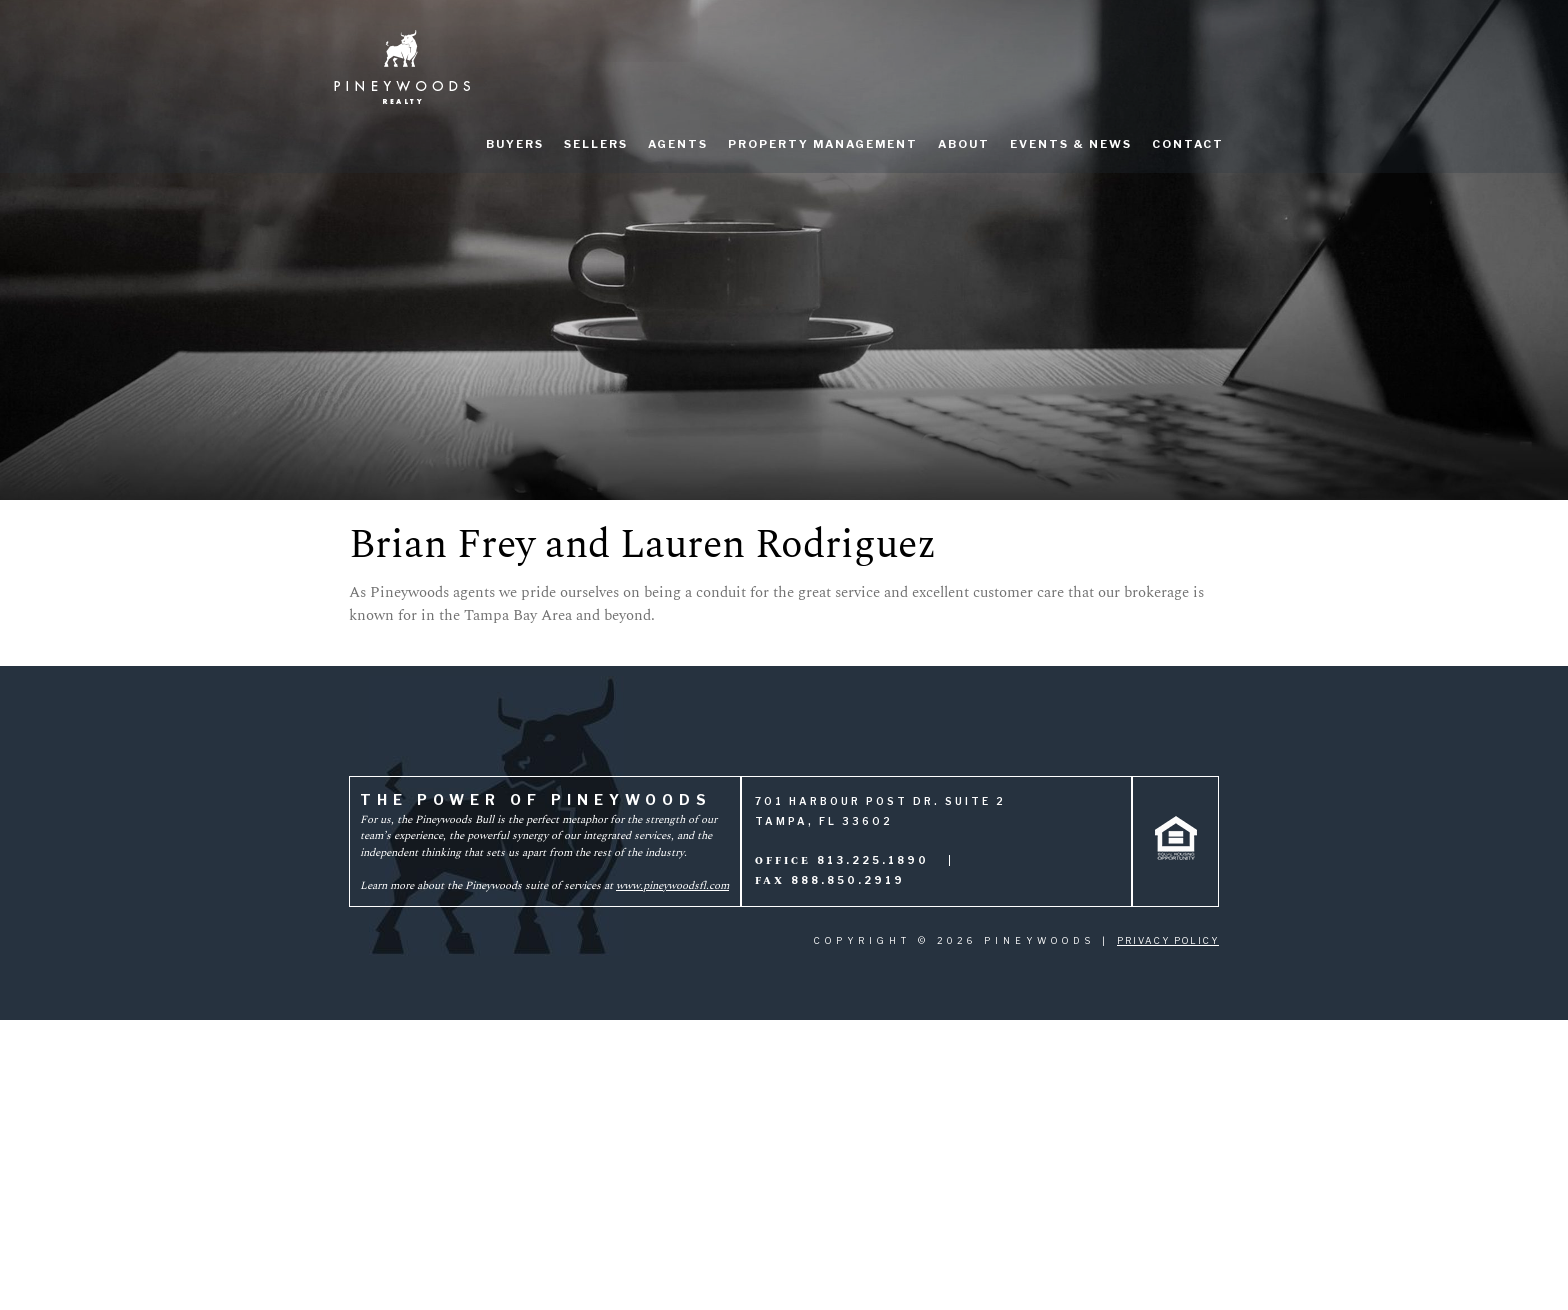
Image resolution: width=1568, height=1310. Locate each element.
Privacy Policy (1168, 940)
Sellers (596, 144)
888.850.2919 (848, 880)
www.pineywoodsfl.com (672, 885)
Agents (678, 144)
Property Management (823, 144)
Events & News (1071, 144)
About (964, 144)
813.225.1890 (873, 860)
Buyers (515, 144)
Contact (1188, 144)
